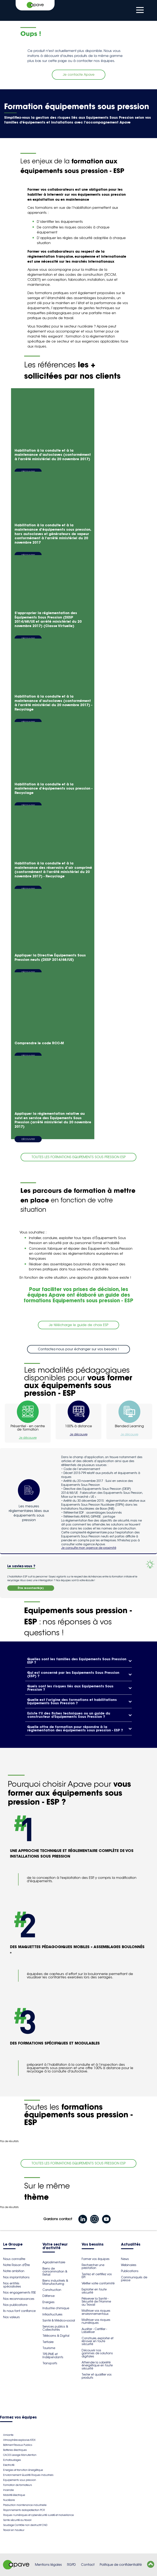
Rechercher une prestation (93, 2266)
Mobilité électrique (14, 2495)
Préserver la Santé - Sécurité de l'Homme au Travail (96, 2301)
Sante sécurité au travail (17, 2520)
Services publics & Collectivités (55, 2328)
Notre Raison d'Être (16, 2265)
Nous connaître (14, 2259)
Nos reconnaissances (18, 2299)
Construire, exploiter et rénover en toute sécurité (97, 2341)
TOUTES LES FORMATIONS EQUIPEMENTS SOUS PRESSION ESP (78, 1157)
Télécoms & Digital (55, 2336)
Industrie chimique (55, 2308)
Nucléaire (9, 2500)
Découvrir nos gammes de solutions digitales (97, 2353)
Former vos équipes (96, 2259)
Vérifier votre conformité (98, 2283)
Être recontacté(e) (31, 1588)
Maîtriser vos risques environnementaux (96, 2312)
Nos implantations (16, 2277)
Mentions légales (48, 2565)
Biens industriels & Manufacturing (55, 2282)
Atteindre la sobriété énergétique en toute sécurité (97, 2365)
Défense (48, 2296)
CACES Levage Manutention (19, 2454)
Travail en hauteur (13, 2530)
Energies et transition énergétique (23, 2469)
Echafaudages (12, 2459)
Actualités (130, 2245)
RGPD (71, 2565)
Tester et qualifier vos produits (97, 2376)
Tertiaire (48, 2342)
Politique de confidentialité (121, 2565)
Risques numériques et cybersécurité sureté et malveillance (38, 2515)
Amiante (8, 2434)
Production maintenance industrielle (24, 2505)
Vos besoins (92, 2245)
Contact (88, 2565)
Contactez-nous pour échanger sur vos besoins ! (78, 1349)
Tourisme (48, 2348)
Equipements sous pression (19, 2480)
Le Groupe (12, 2245)
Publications (129, 2271)
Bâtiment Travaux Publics (17, 2444)
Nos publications (15, 2305)
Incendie (8, 2490)
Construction (51, 2290)
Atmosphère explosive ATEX (19, 2439)
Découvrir (28, 1139)
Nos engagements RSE (19, 2292)
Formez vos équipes (18, 2418)
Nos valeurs (11, 2317)
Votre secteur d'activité (55, 2246)
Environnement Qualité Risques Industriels (28, 2474)
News (125, 2259)
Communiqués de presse (134, 2278)
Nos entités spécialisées (12, 2284)
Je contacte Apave (79, 75)
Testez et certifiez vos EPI (97, 2275)
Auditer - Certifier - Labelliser (94, 2330)
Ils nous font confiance (19, 2311)
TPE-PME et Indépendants (52, 2355)
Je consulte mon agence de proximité (88, 1548)
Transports (49, 2363)
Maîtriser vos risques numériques (96, 2321)
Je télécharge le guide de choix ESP (78, 1325)
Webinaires (128, 2265)
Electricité (8, 2464)
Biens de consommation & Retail (54, 2271)
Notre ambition (13, 2271)
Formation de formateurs (17, 2485)
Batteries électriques (15, 2449)
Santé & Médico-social (58, 2320)
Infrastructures (52, 2314)
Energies (48, 2302)
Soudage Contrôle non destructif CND (25, 2525)
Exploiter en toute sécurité (94, 2291)
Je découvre (28, 1438)
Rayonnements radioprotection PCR (24, 2510)
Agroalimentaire (53, 2262)
